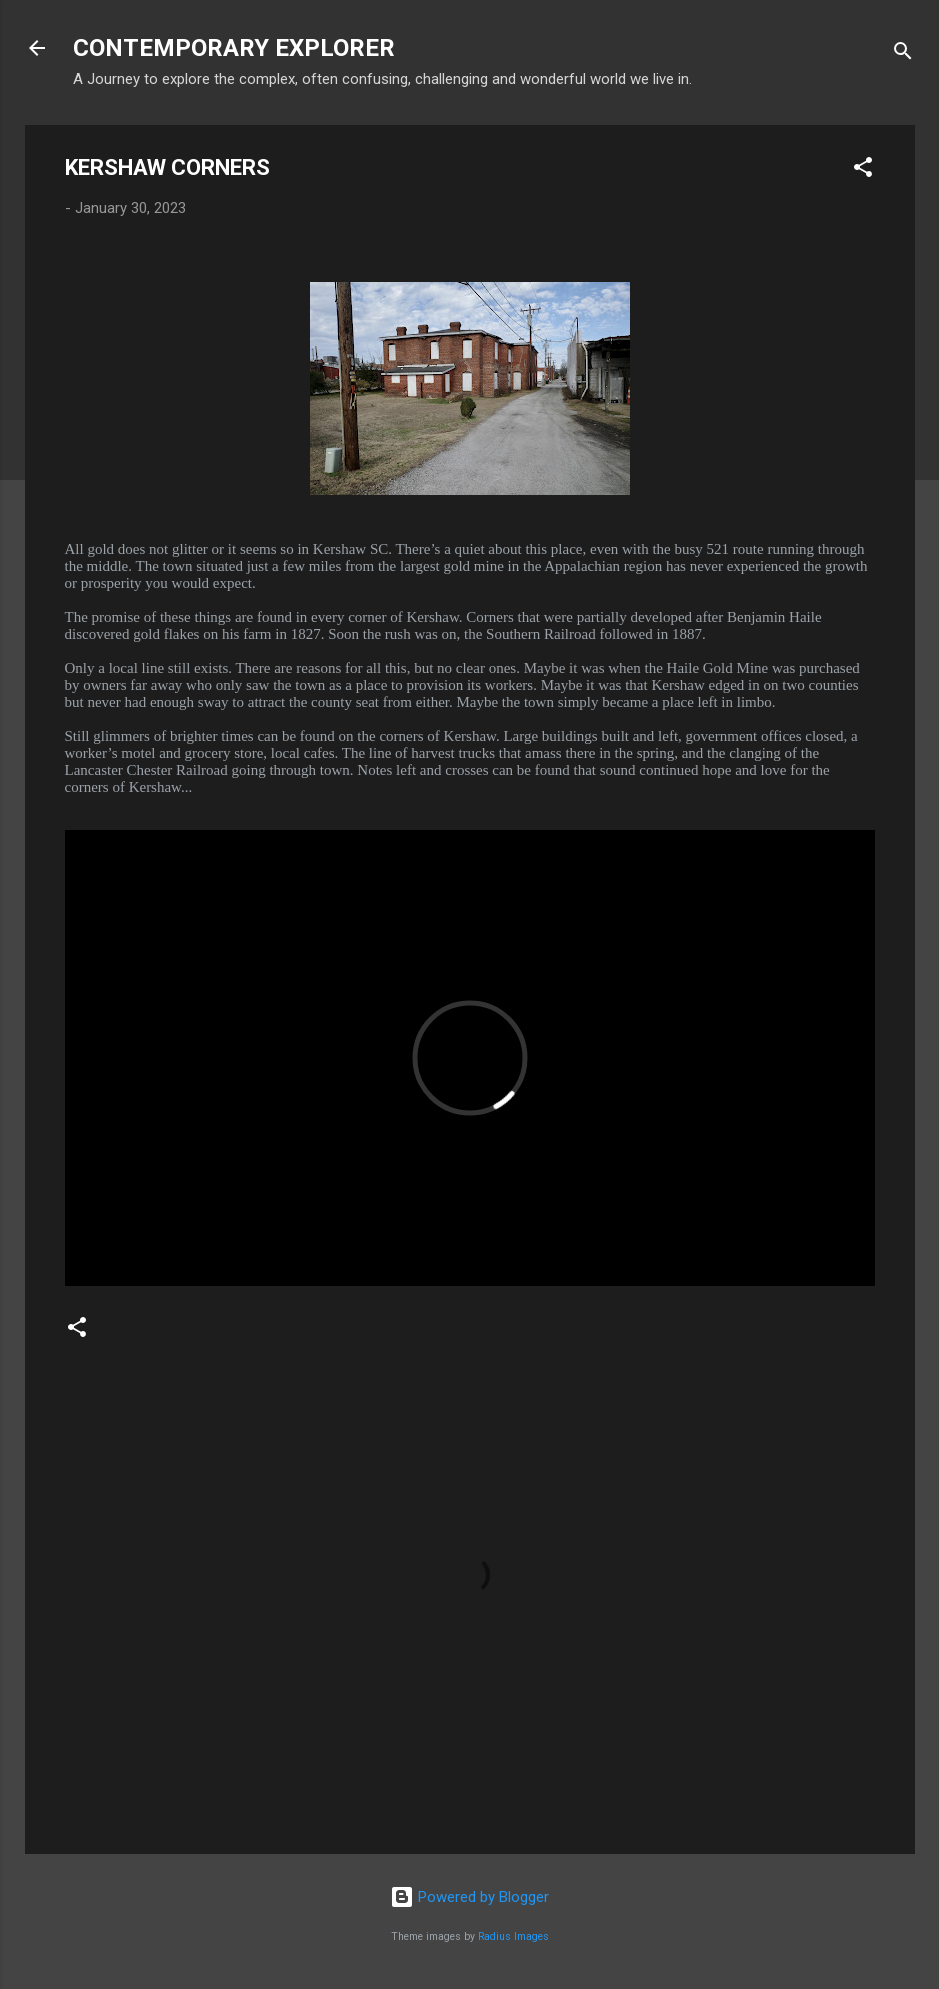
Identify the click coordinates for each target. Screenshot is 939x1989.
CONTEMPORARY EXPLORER (234, 48)
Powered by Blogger (469, 1897)
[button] (863, 170)
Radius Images (513, 1936)
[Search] (903, 54)
